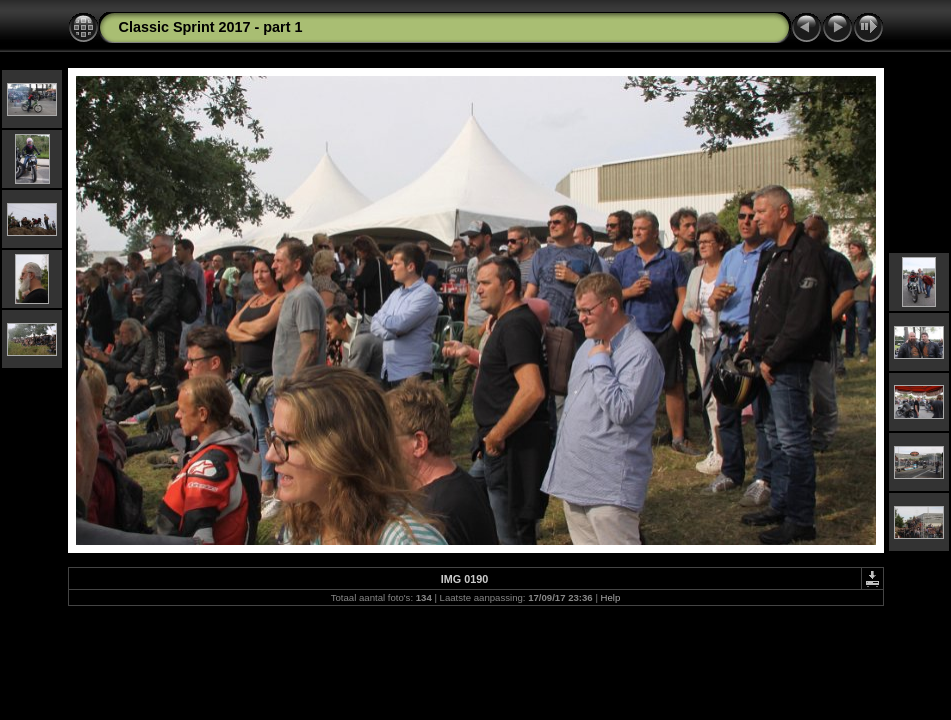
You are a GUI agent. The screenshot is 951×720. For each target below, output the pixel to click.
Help (611, 597)
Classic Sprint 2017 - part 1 (211, 27)
